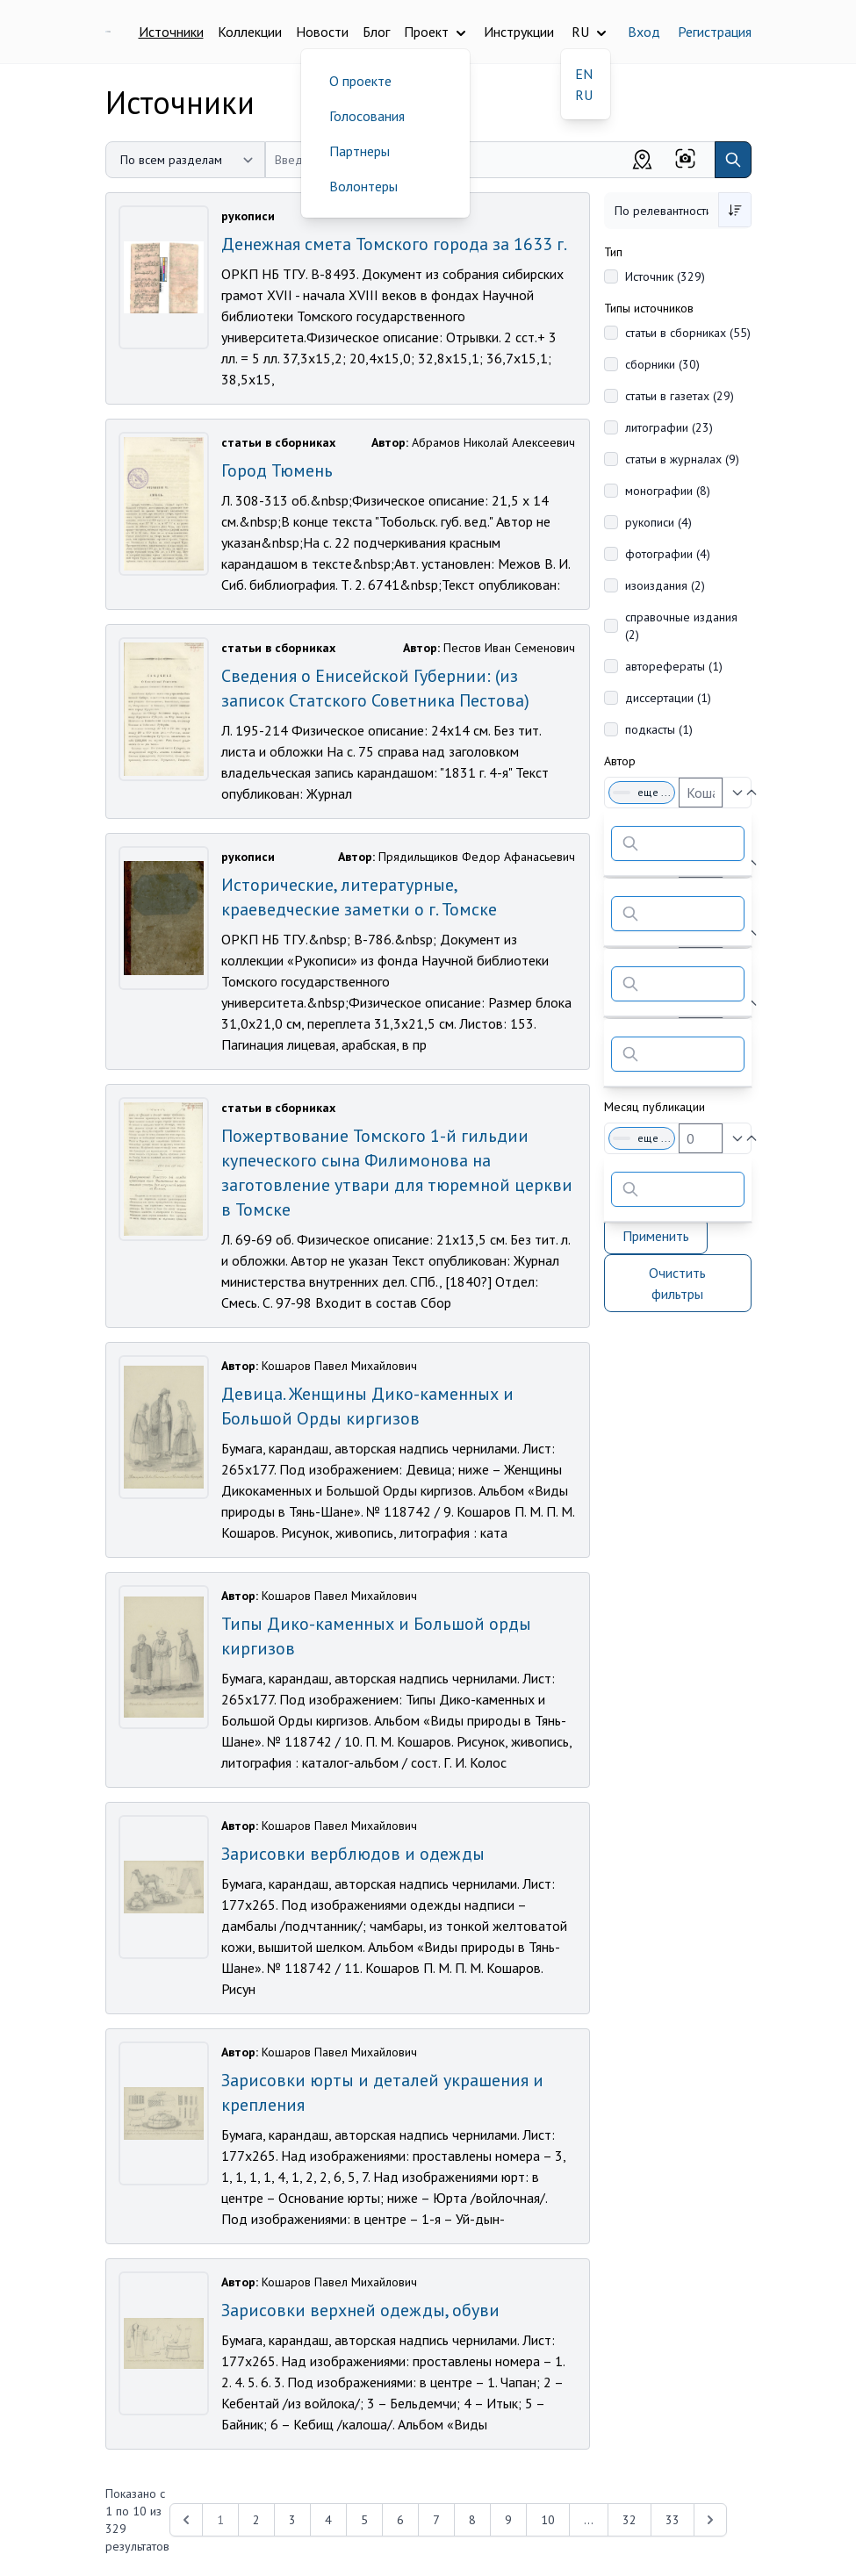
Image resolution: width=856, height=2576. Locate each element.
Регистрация (715, 31)
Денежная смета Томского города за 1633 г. (394, 244)
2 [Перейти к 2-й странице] (256, 2520)
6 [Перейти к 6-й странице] (400, 2520)
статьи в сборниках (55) (688, 333)
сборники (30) (662, 364)
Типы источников (649, 308)
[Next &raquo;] (710, 2520)
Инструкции (519, 31)
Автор (620, 761)
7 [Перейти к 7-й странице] (436, 2520)
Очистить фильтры (677, 1283)
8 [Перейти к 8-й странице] (472, 2520)
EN (584, 74)
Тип (613, 252)
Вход (644, 31)
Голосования (367, 116)
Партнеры (359, 151)
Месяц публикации (654, 1107)
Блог (376, 31)
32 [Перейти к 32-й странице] (629, 2520)
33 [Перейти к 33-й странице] (672, 2520)
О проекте (360, 81)
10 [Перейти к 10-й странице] (548, 2520)
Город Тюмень (277, 470)
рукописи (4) (658, 522)
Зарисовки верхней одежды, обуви (360, 2310)
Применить (655, 1236)
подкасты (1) (659, 729)
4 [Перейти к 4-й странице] (328, 2520)
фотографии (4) (667, 554)
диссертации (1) (668, 698)
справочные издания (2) (681, 625)
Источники (171, 31)
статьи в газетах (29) (679, 396)
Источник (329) (665, 276)
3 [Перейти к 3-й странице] (292, 2520)
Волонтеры (363, 186)
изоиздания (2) (665, 585)
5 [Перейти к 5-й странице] (364, 2520)
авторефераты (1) (674, 666)
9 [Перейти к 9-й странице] (508, 2520)
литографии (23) (669, 427)
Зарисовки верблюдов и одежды (353, 1853)
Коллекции (250, 31)
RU (584, 95)
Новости (322, 31)
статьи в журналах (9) (682, 459)
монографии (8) (667, 491)
